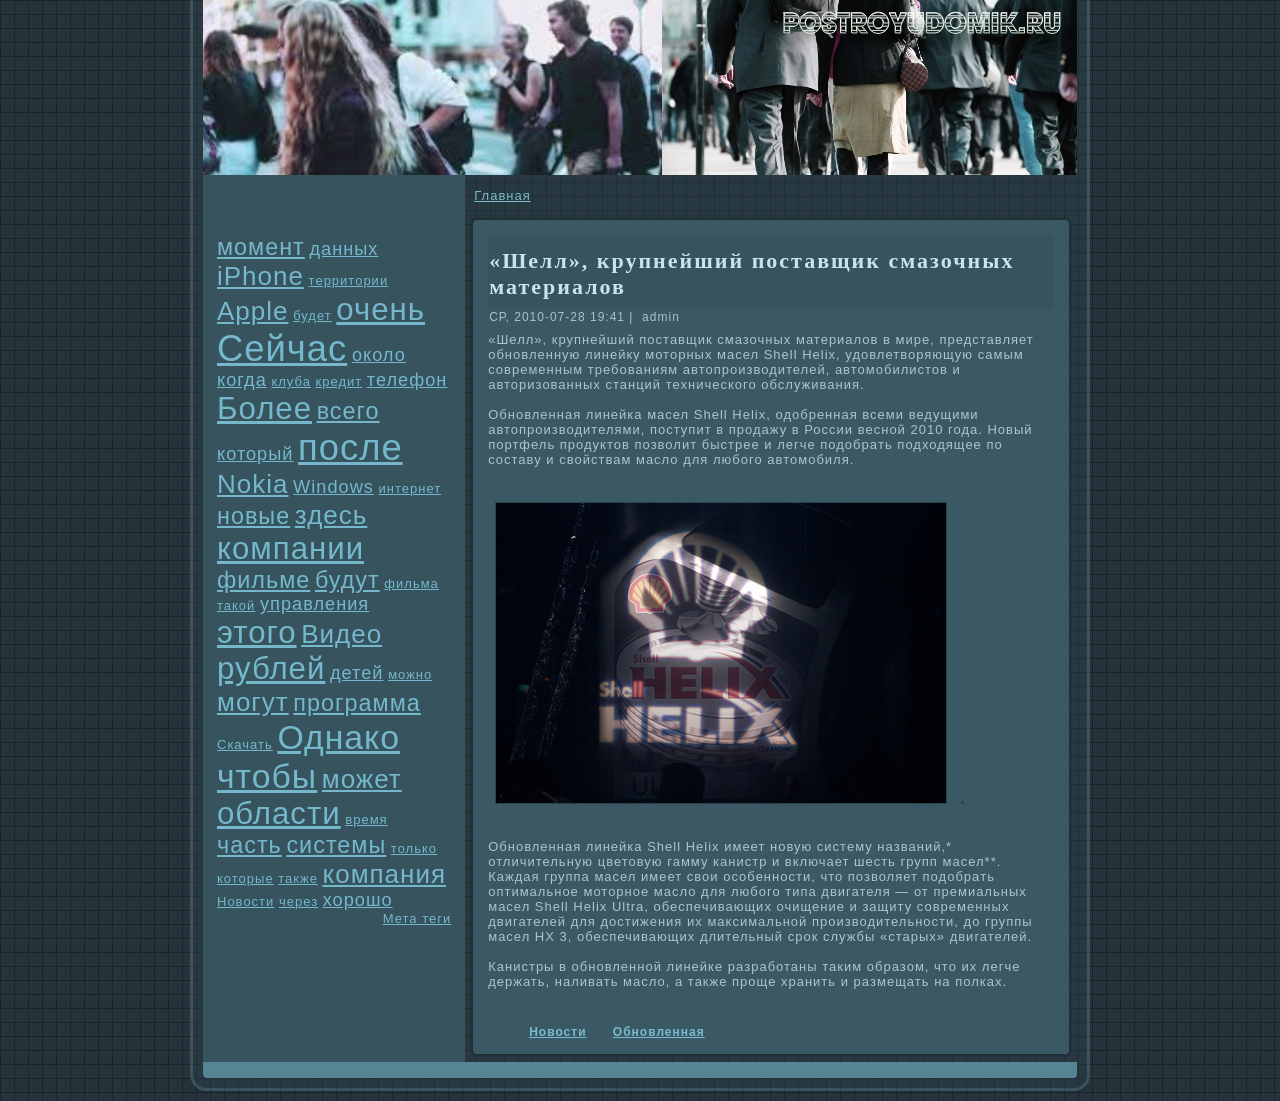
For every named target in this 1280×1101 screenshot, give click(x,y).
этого (257, 632)
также (298, 878)
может (362, 779)
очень (380, 309)
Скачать (245, 744)
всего (348, 411)
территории (349, 280)
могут (253, 702)
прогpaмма (356, 703)
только (414, 848)
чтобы (267, 776)
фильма (411, 583)
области (279, 813)
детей (357, 673)
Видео (341, 634)
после (350, 447)
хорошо (358, 900)
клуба (290, 381)
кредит (339, 381)
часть (249, 845)
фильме (263, 580)
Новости (245, 901)
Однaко (338, 737)
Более (264, 408)
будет (312, 315)
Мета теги (417, 918)
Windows (333, 487)
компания (385, 874)
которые (245, 878)
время (366, 819)
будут (347, 580)
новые (253, 516)
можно (410, 674)
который (255, 454)
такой (236, 605)
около (379, 355)
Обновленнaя (659, 1032)
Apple (253, 311)
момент (261, 247)
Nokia (252, 484)
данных (343, 249)
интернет (410, 488)
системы (336, 845)
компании (290, 548)
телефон (407, 380)
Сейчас (282, 348)
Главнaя (502, 195)
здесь (331, 515)
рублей (271, 668)
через (298, 901)
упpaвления (314, 604)
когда (242, 380)
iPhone (260, 276)
